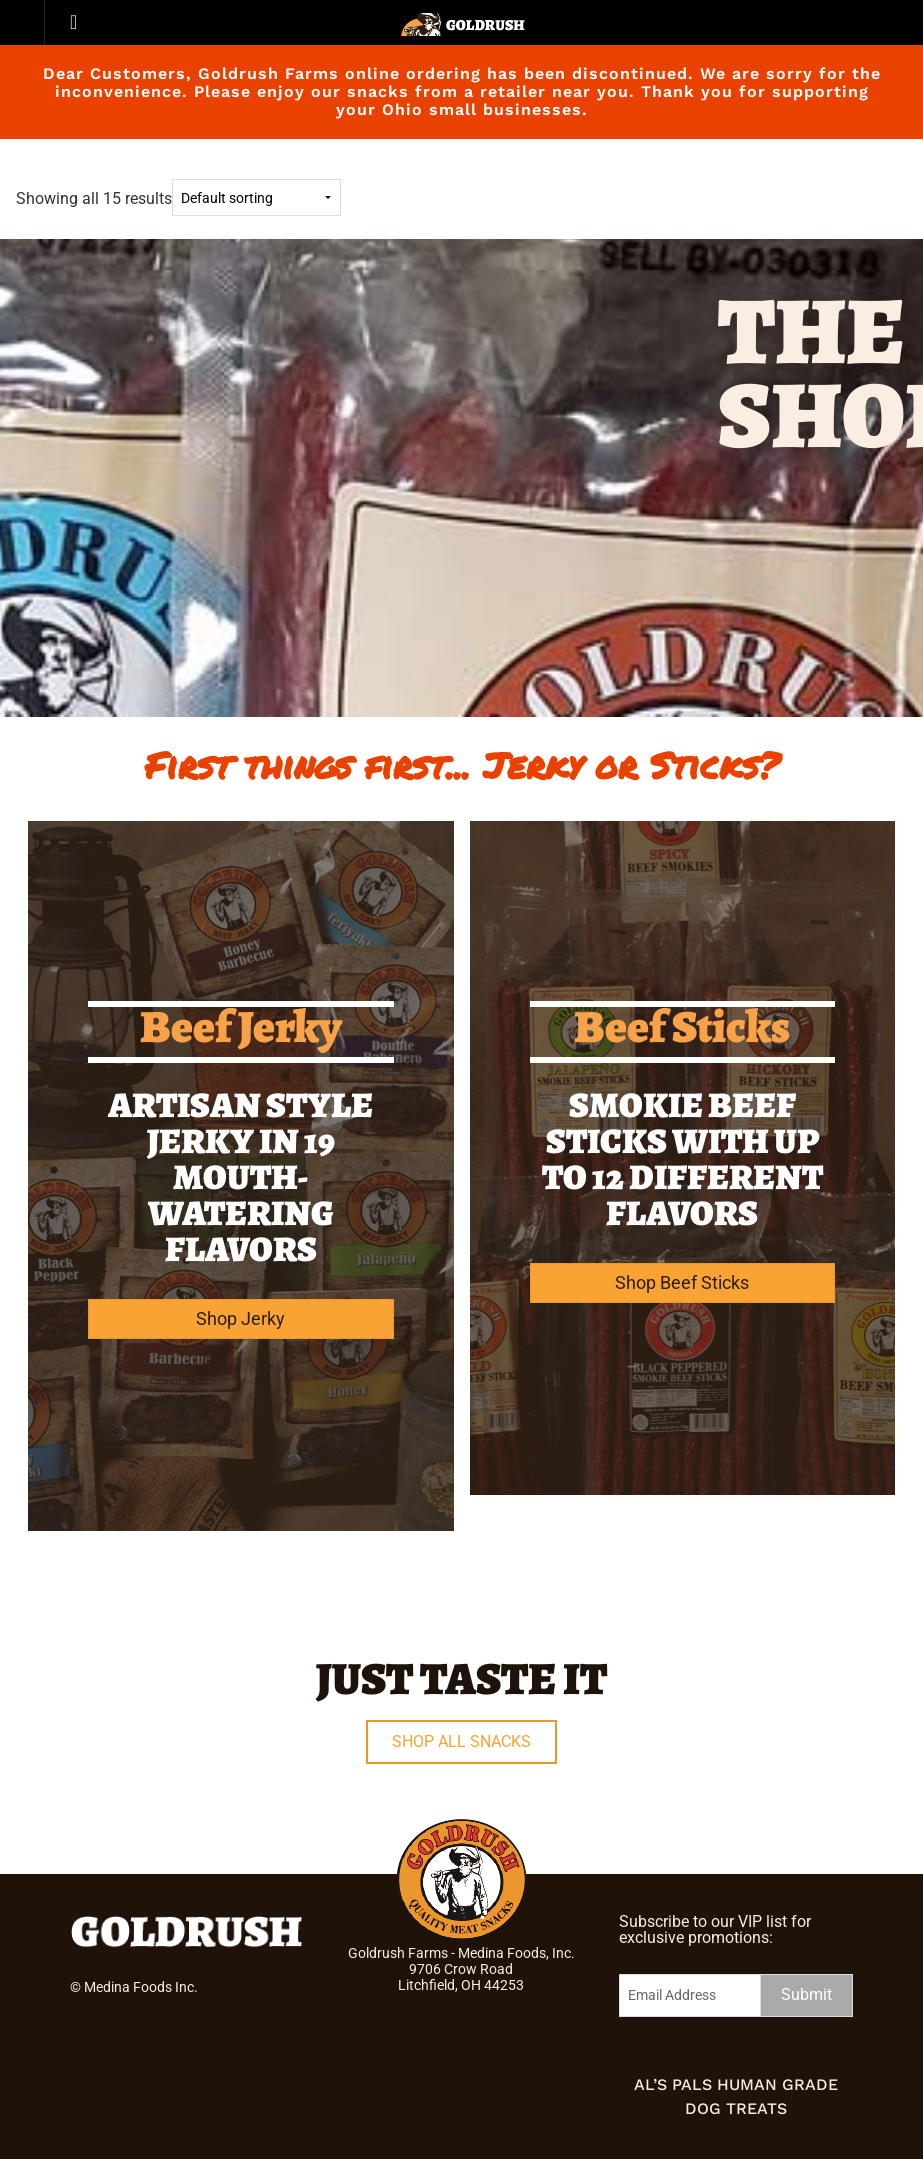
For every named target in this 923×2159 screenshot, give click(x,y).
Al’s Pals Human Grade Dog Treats (736, 2096)
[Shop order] (256, 197)
